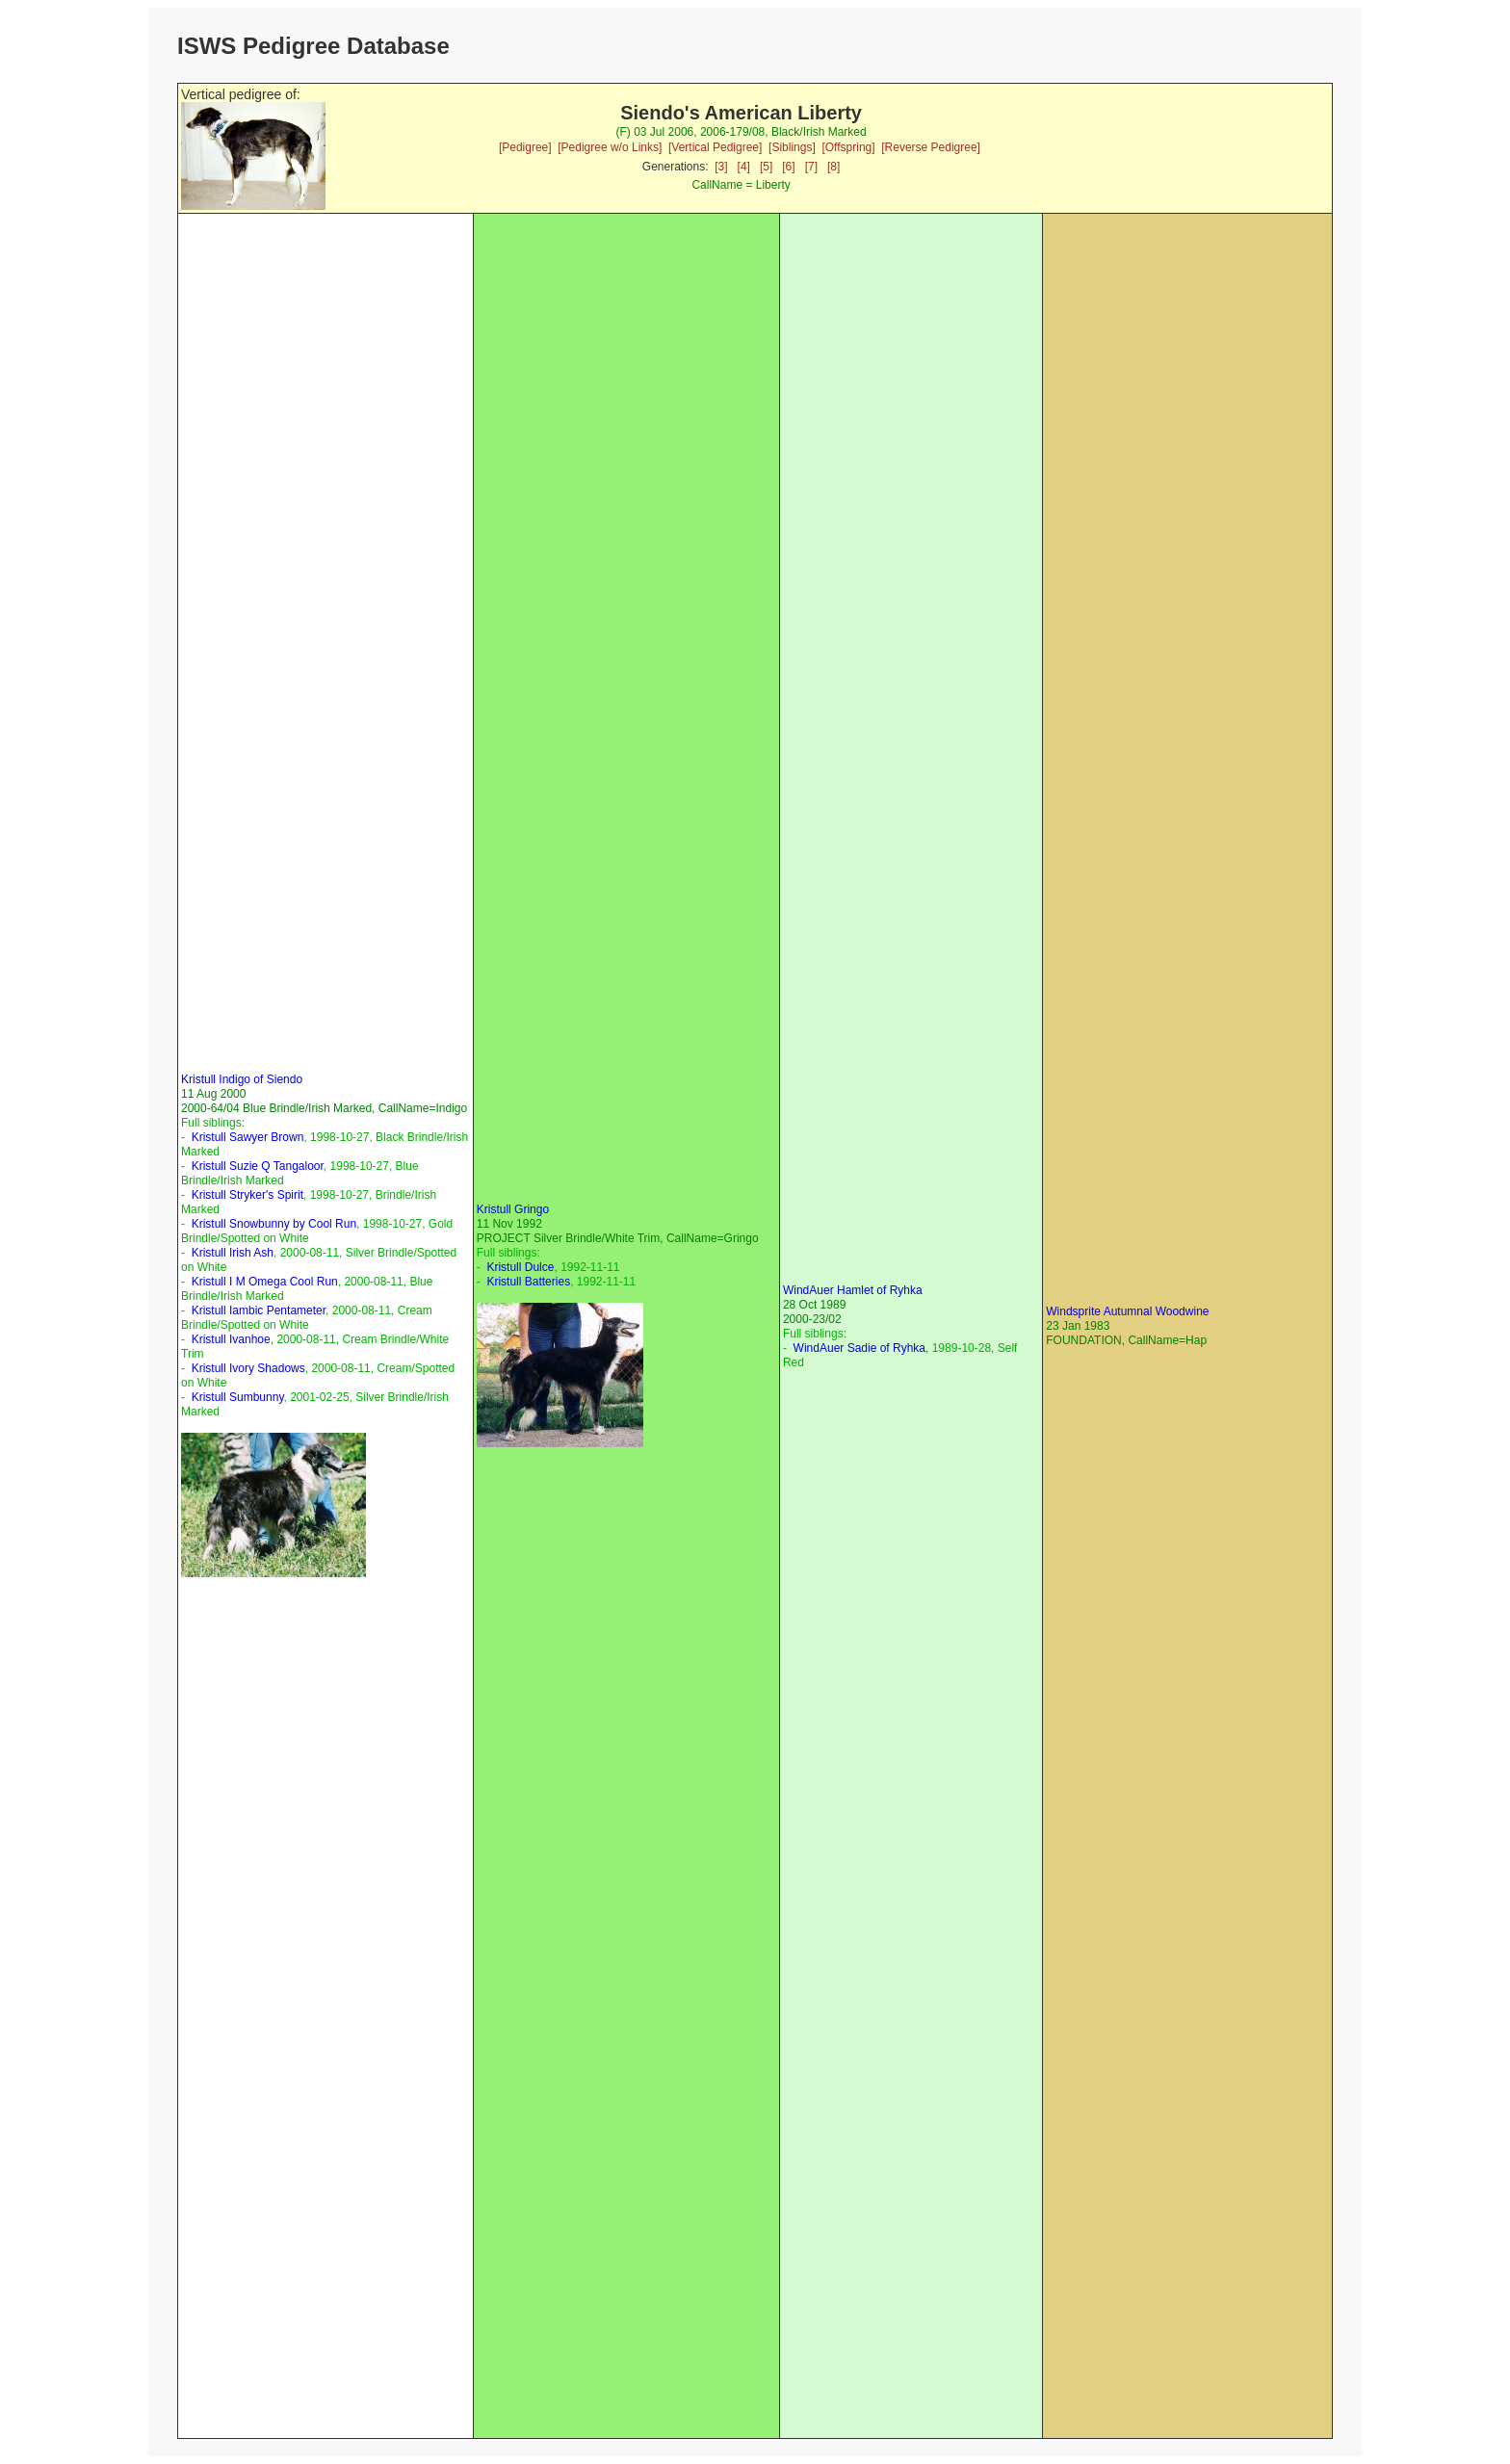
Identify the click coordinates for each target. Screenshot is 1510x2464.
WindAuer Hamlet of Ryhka (853, 1290)
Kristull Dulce (520, 1267)
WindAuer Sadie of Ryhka (859, 1348)
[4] (744, 166)
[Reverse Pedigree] (930, 147)
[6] (788, 166)
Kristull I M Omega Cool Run (265, 1281)
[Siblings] (792, 147)
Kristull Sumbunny (238, 1397)
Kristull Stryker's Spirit (247, 1195)
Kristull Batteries (528, 1281)
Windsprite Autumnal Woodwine (1127, 1311)
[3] (721, 166)
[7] (811, 166)
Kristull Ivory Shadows (248, 1368)
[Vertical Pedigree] (715, 147)
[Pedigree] (525, 147)
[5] (766, 166)
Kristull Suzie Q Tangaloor (258, 1166)
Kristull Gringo (513, 1209)
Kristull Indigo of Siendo (241, 1079)
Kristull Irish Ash (232, 1252)
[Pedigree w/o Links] (610, 147)
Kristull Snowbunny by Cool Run (274, 1224)
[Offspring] (847, 147)
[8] (833, 166)
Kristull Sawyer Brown (248, 1137)
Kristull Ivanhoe (231, 1339)
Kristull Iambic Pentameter (258, 1310)
